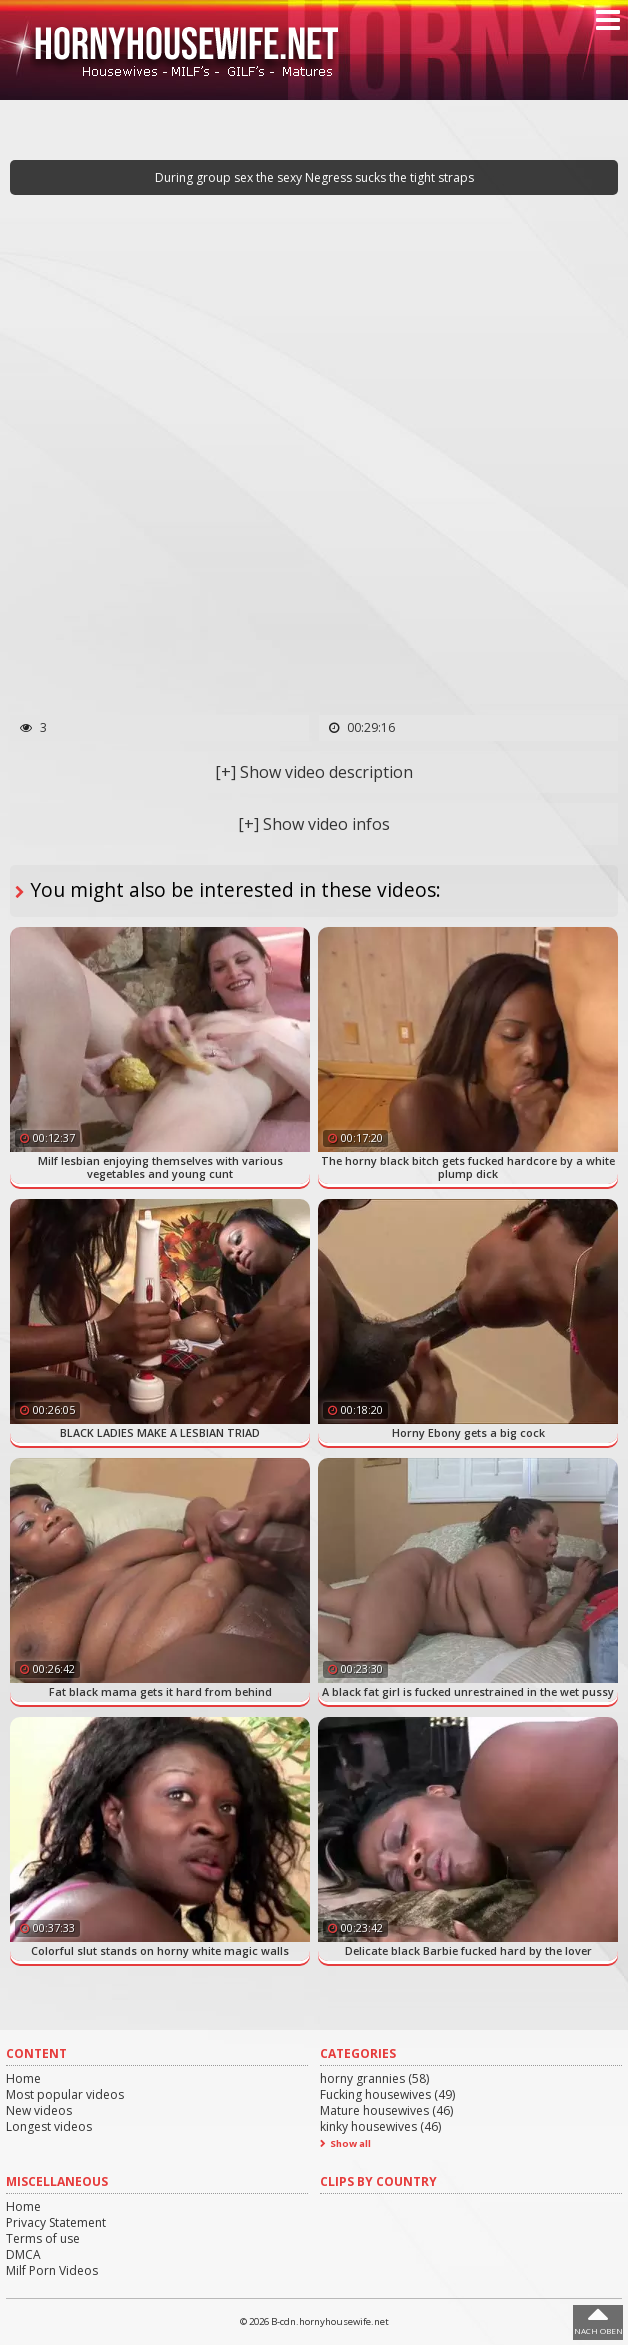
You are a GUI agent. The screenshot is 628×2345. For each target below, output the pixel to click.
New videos (39, 2110)
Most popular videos (65, 2094)
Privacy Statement (56, 2222)
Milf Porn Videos (52, 2270)
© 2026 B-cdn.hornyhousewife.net (314, 2321)
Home (23, 2078)
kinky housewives (380, 2126)
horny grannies (374, 2078)
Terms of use (43, 2238)
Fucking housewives (387, 2094)
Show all (350, 2143)
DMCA (23, 2254)
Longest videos (49, 2126)
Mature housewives (386, 2110)
